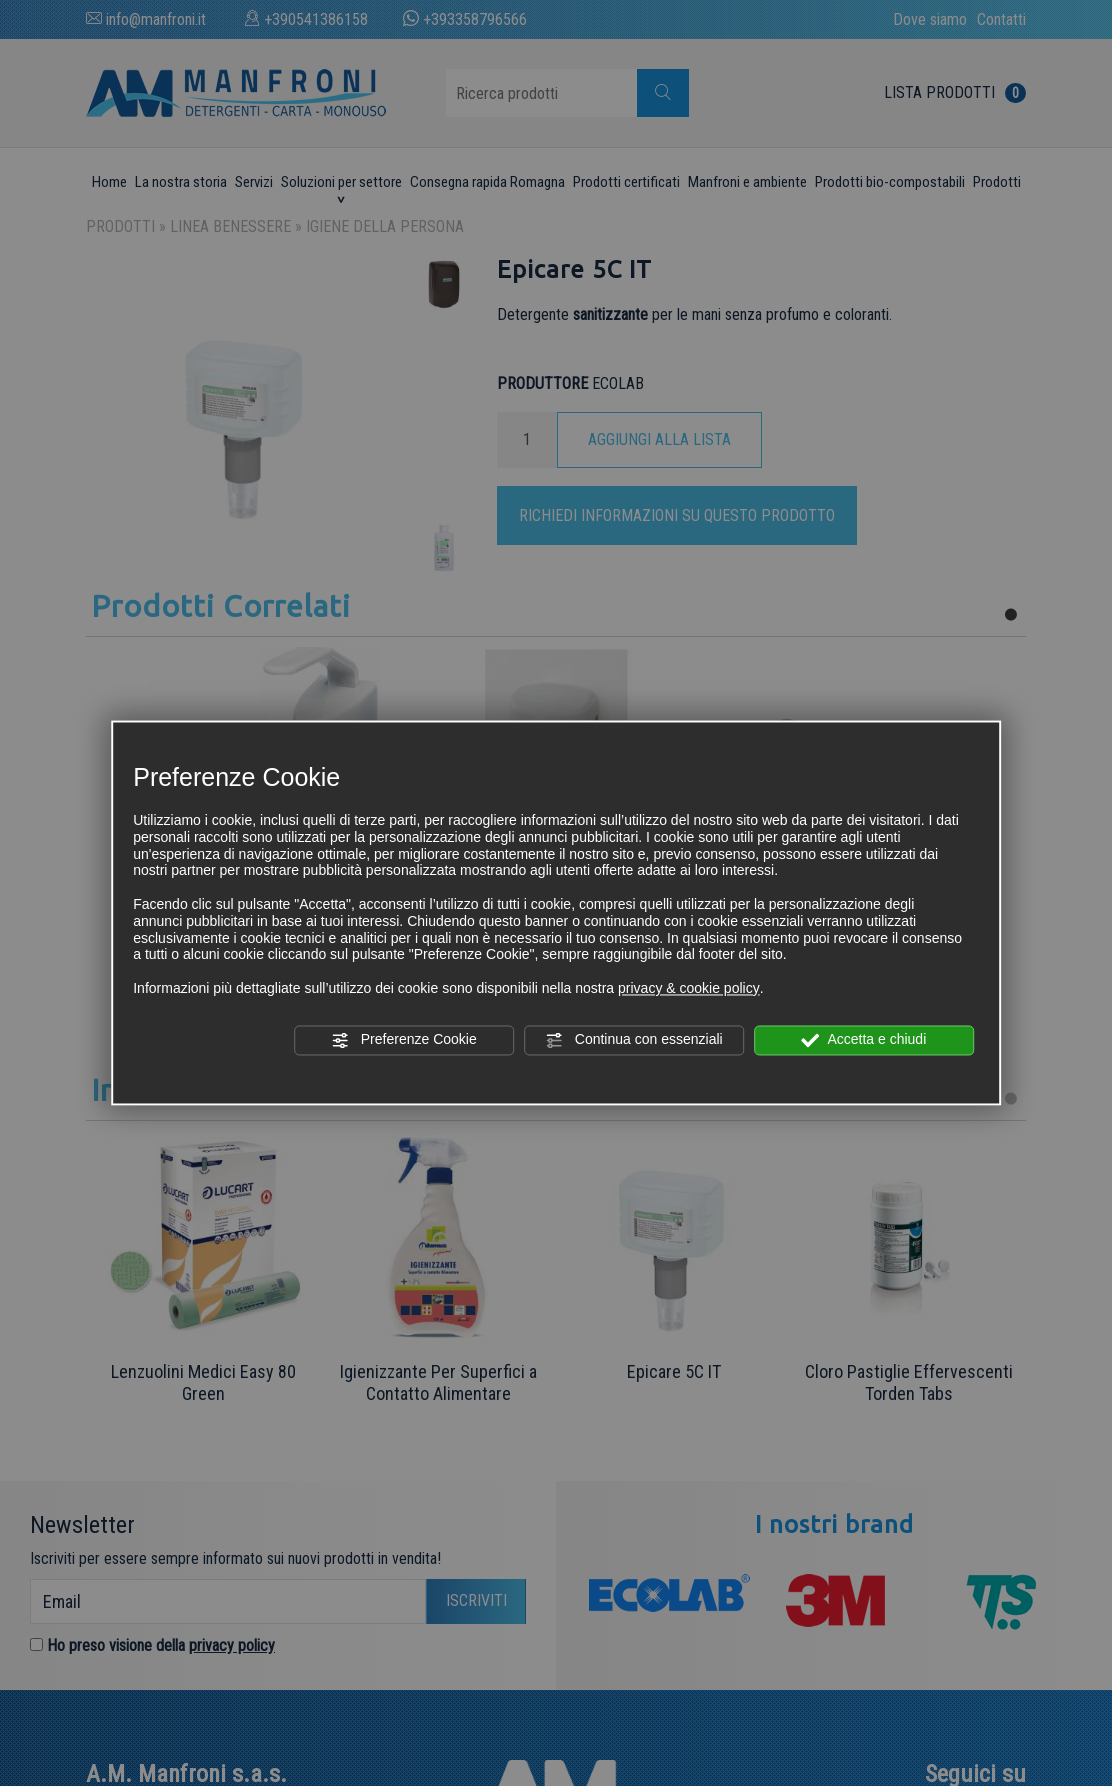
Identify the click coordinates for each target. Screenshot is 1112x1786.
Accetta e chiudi (863, 1040)
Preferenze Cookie (404, 1040)
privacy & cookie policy (689, 988)
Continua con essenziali (634, 1040)
